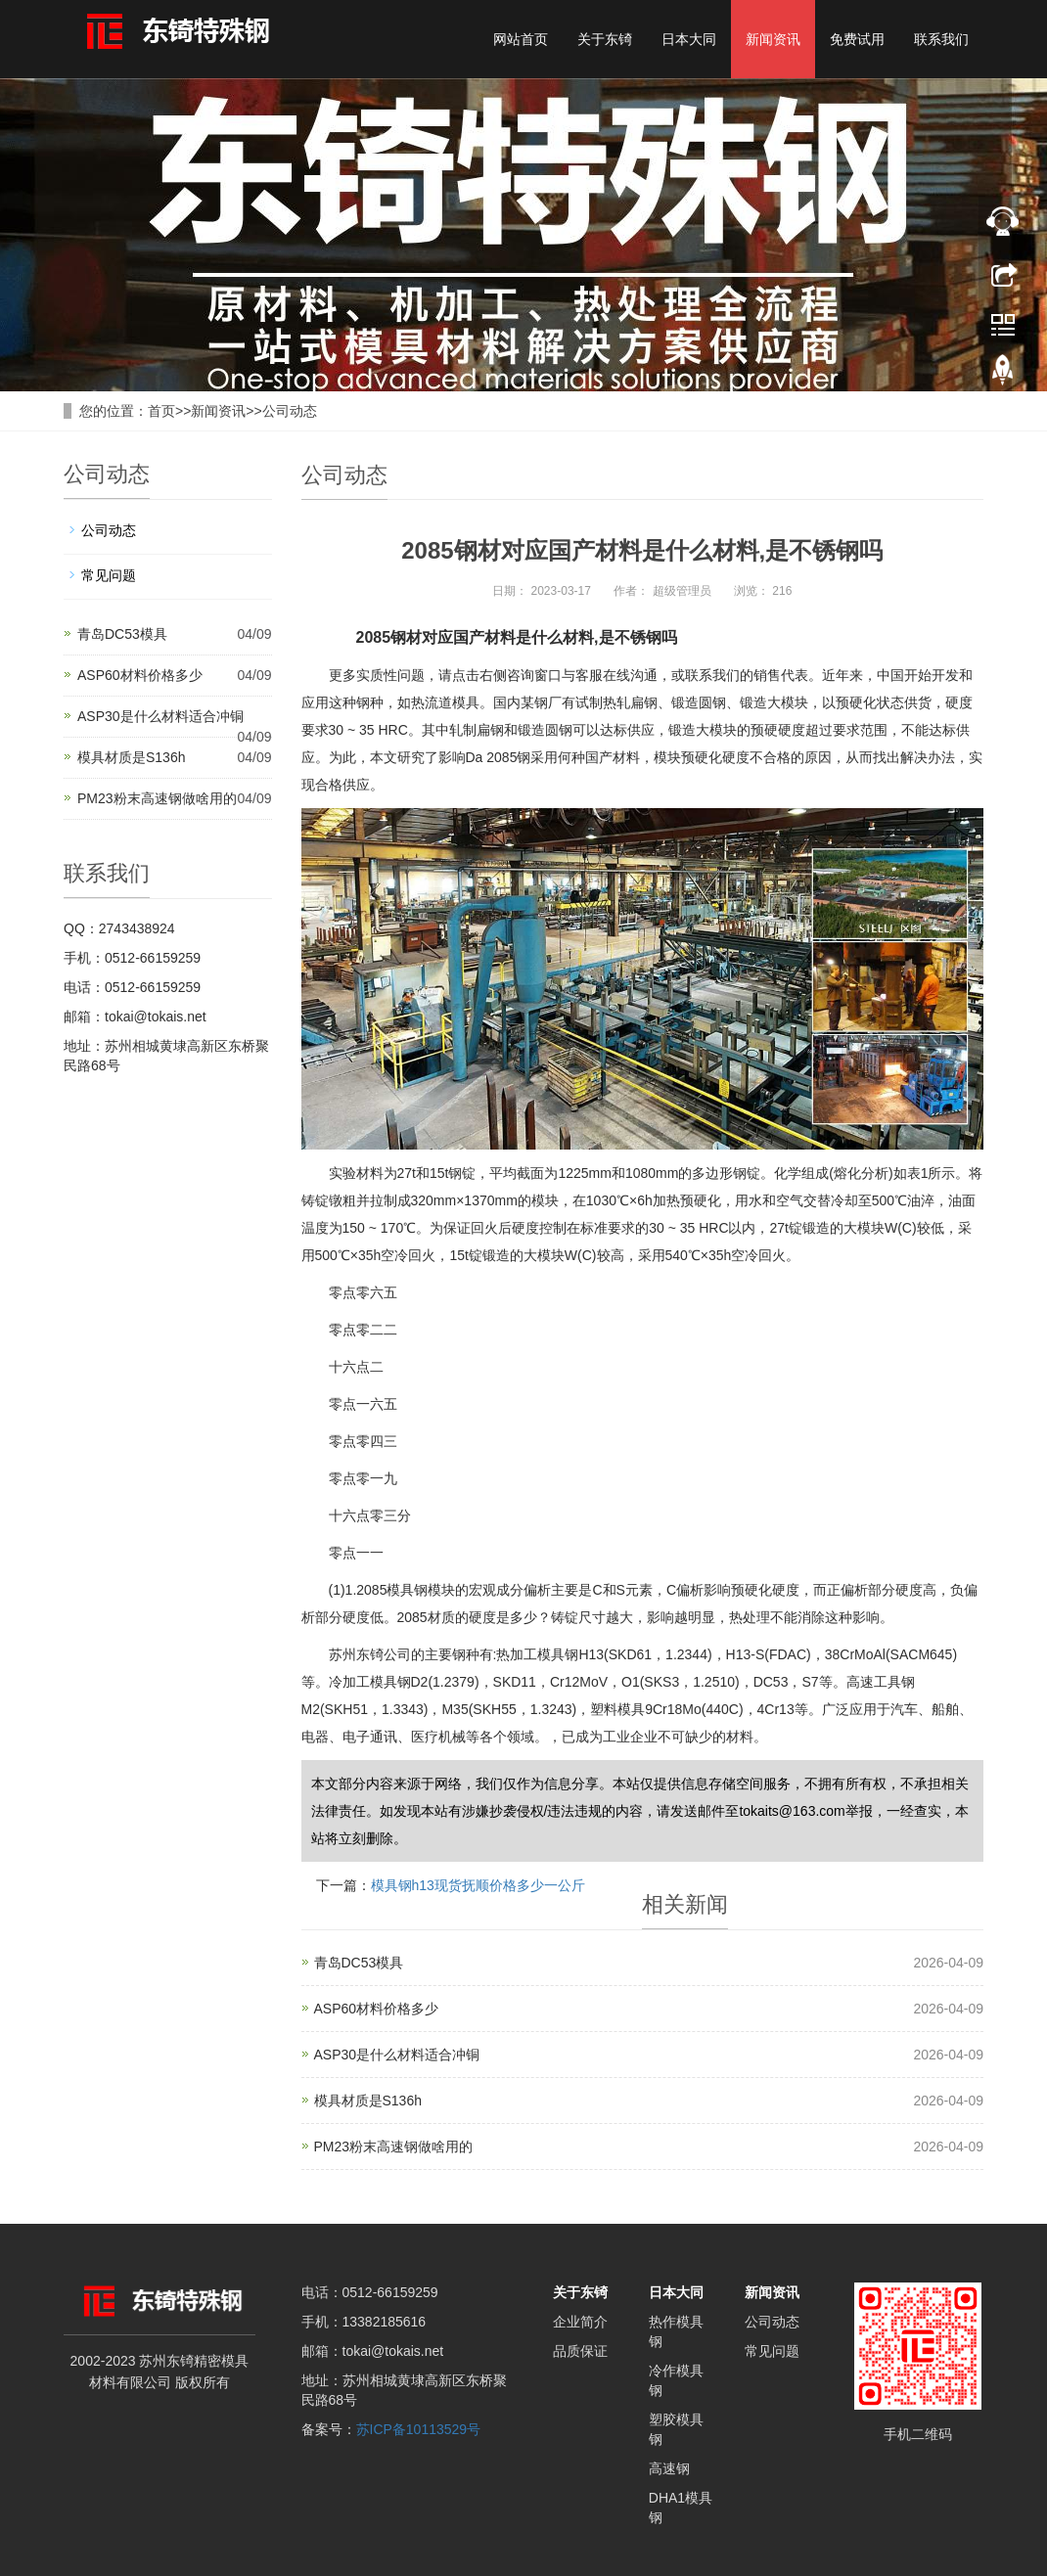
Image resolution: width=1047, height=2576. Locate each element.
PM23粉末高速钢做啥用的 (157, 798)
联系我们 (941, 39)
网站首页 (520, 39)
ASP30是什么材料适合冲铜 (160, 716)
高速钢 (669, 2468)
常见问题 (108, 575)
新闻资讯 (773, 39)
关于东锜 (604, 39)
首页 (161, 411)
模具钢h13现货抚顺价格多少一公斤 (478, 1885)
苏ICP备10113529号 (418, 2429)
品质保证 (580, 2351)
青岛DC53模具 (122, 634)
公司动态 (289, 411)
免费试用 (857, 39)
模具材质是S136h (131, 757)
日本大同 (688, 39)
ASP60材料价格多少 (140, 675)
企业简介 (580, 2321)
